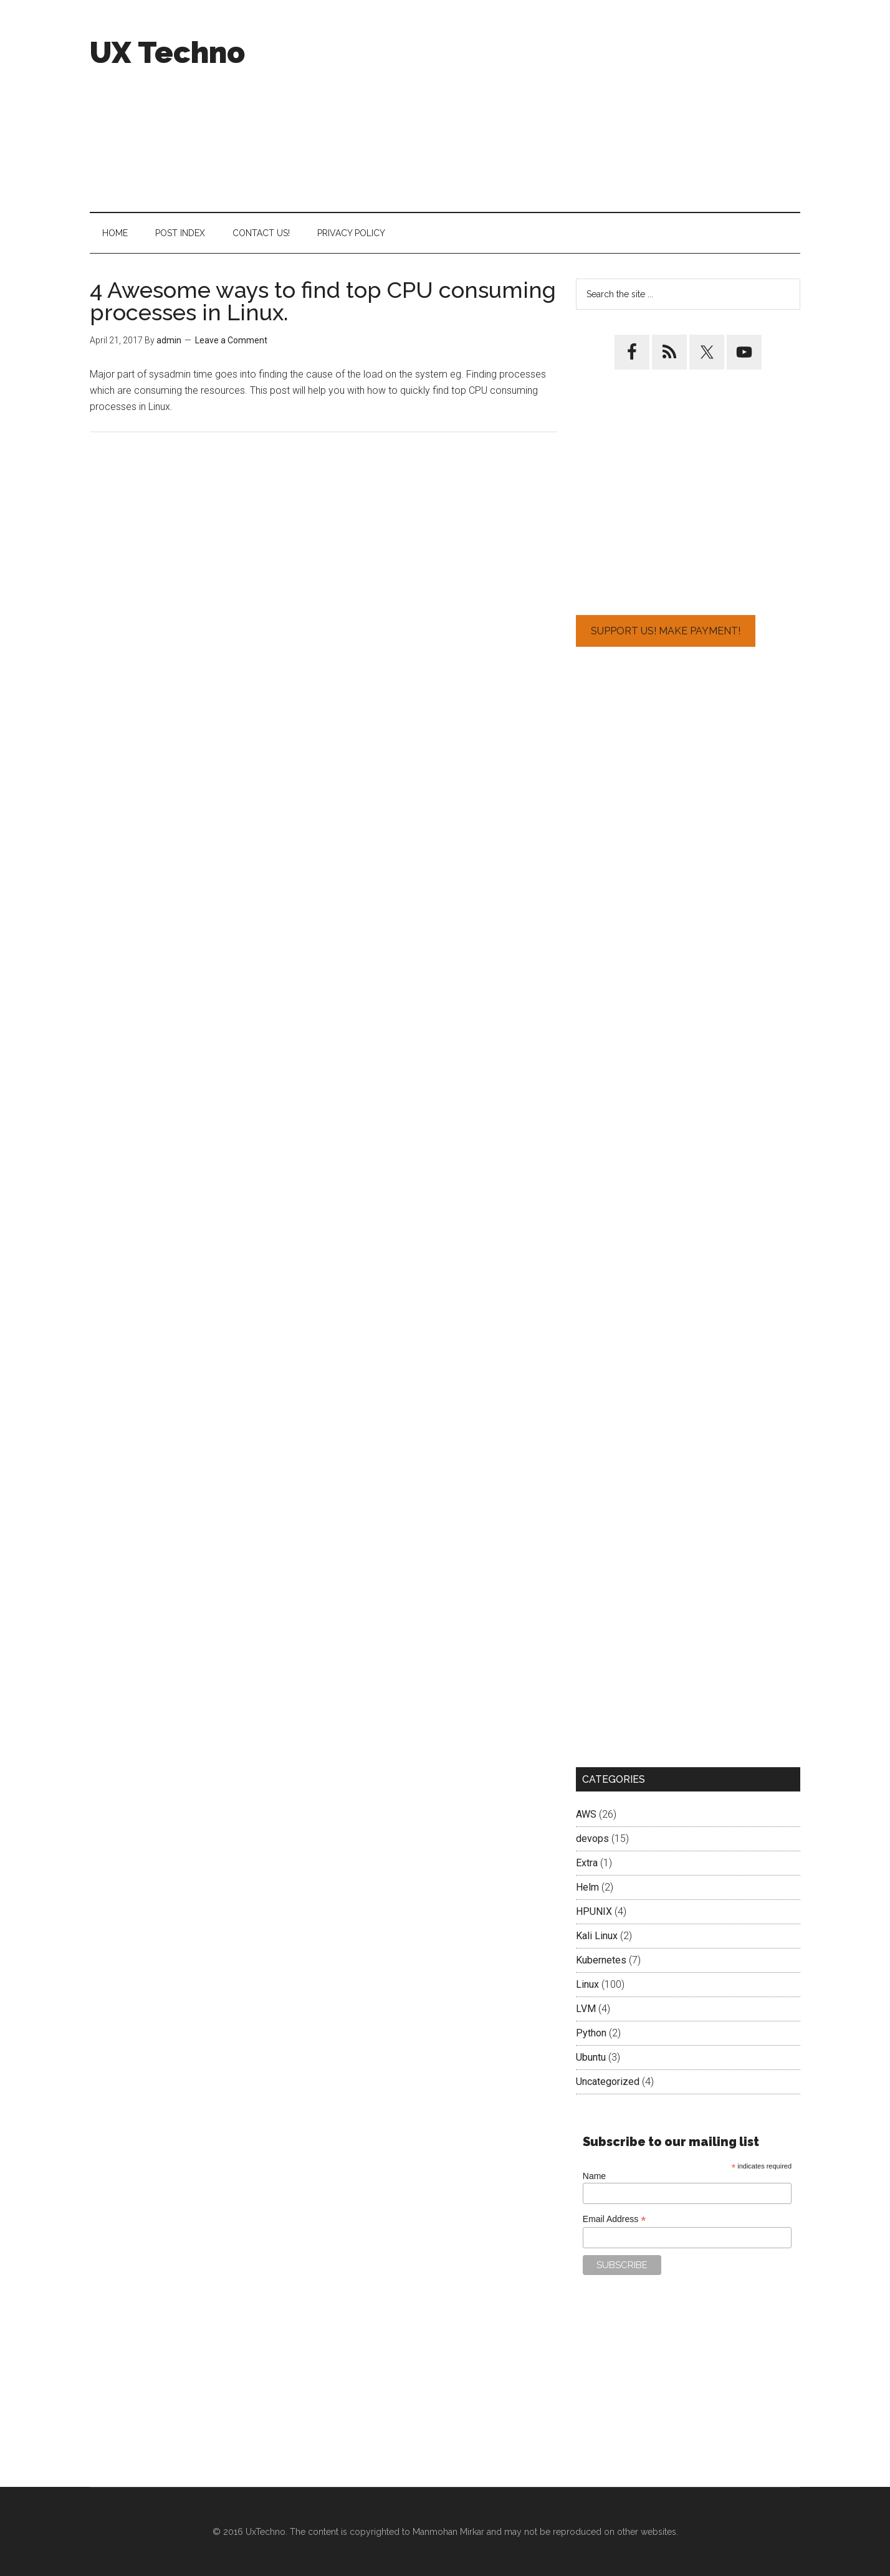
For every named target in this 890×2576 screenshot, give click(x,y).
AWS (586, 1814)
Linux (587, 1984)
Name (594, 2176)
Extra (587, 1863)
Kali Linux (597, 1936)
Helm (587, 1887)
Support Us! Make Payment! (665, 631)
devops (592, 1838)
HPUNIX (594, 1911)
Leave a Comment (231, 340)
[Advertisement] (573, 106)
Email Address (614, 2219)
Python (591, 2033)
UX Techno (167, 52)
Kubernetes (601, 1960)
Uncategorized (607, 2081)
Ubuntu (591, 2057)
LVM (586, 2009)
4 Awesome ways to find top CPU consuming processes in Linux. (323, 301)
